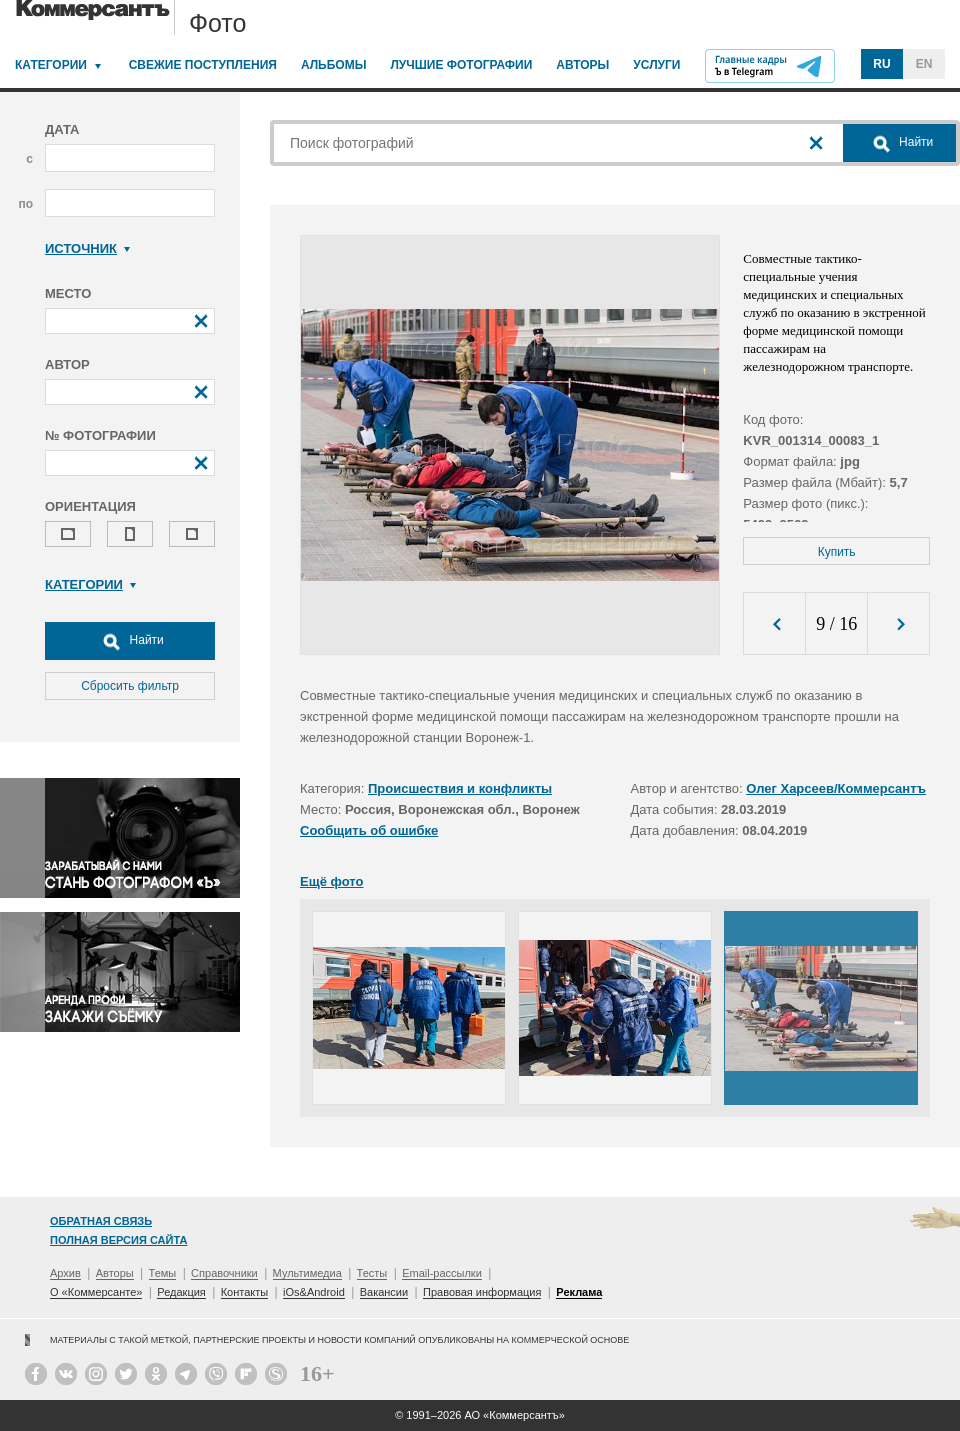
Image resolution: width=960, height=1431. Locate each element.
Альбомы (334, 65)
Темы (163, 1273)
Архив (65, 1273)
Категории (51, 65)
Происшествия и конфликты (460, 788)
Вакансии (384, 1292)
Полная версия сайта (118, 1240)
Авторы (582, 65)
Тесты (372, 1273)
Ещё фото (331, 881)
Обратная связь (101, 1221)
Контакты (245, 1292)
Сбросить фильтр (130, 686)
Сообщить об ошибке (369, 830)
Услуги (656, 65)
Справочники (224, 1273)
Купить (837, 552)
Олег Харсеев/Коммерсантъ (836, 788)
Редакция (181, 1292)
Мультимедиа (307, 1273)
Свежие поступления (203, 65)
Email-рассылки (442, 1273)
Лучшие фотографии (461, 65)
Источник (87, 248)
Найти (130, 641)
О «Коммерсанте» (96, 1292)
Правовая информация (482, 1292)
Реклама (579, 1292)
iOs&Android (314, 1292)
